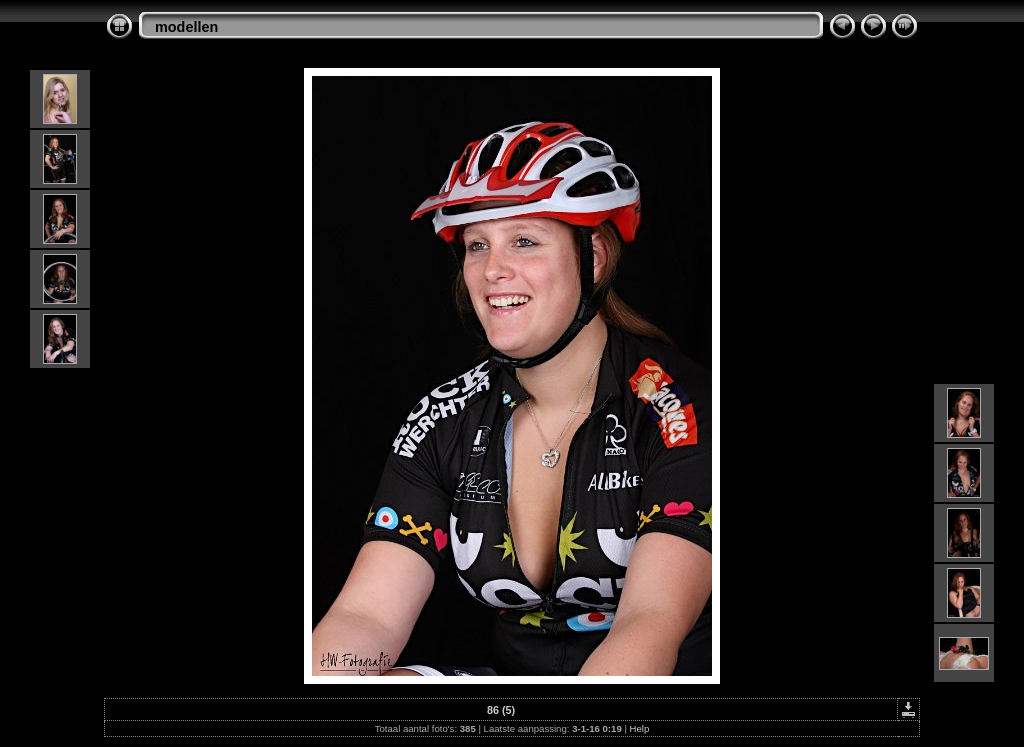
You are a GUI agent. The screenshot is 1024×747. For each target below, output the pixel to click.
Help (640, 728)
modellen (186, 27)
